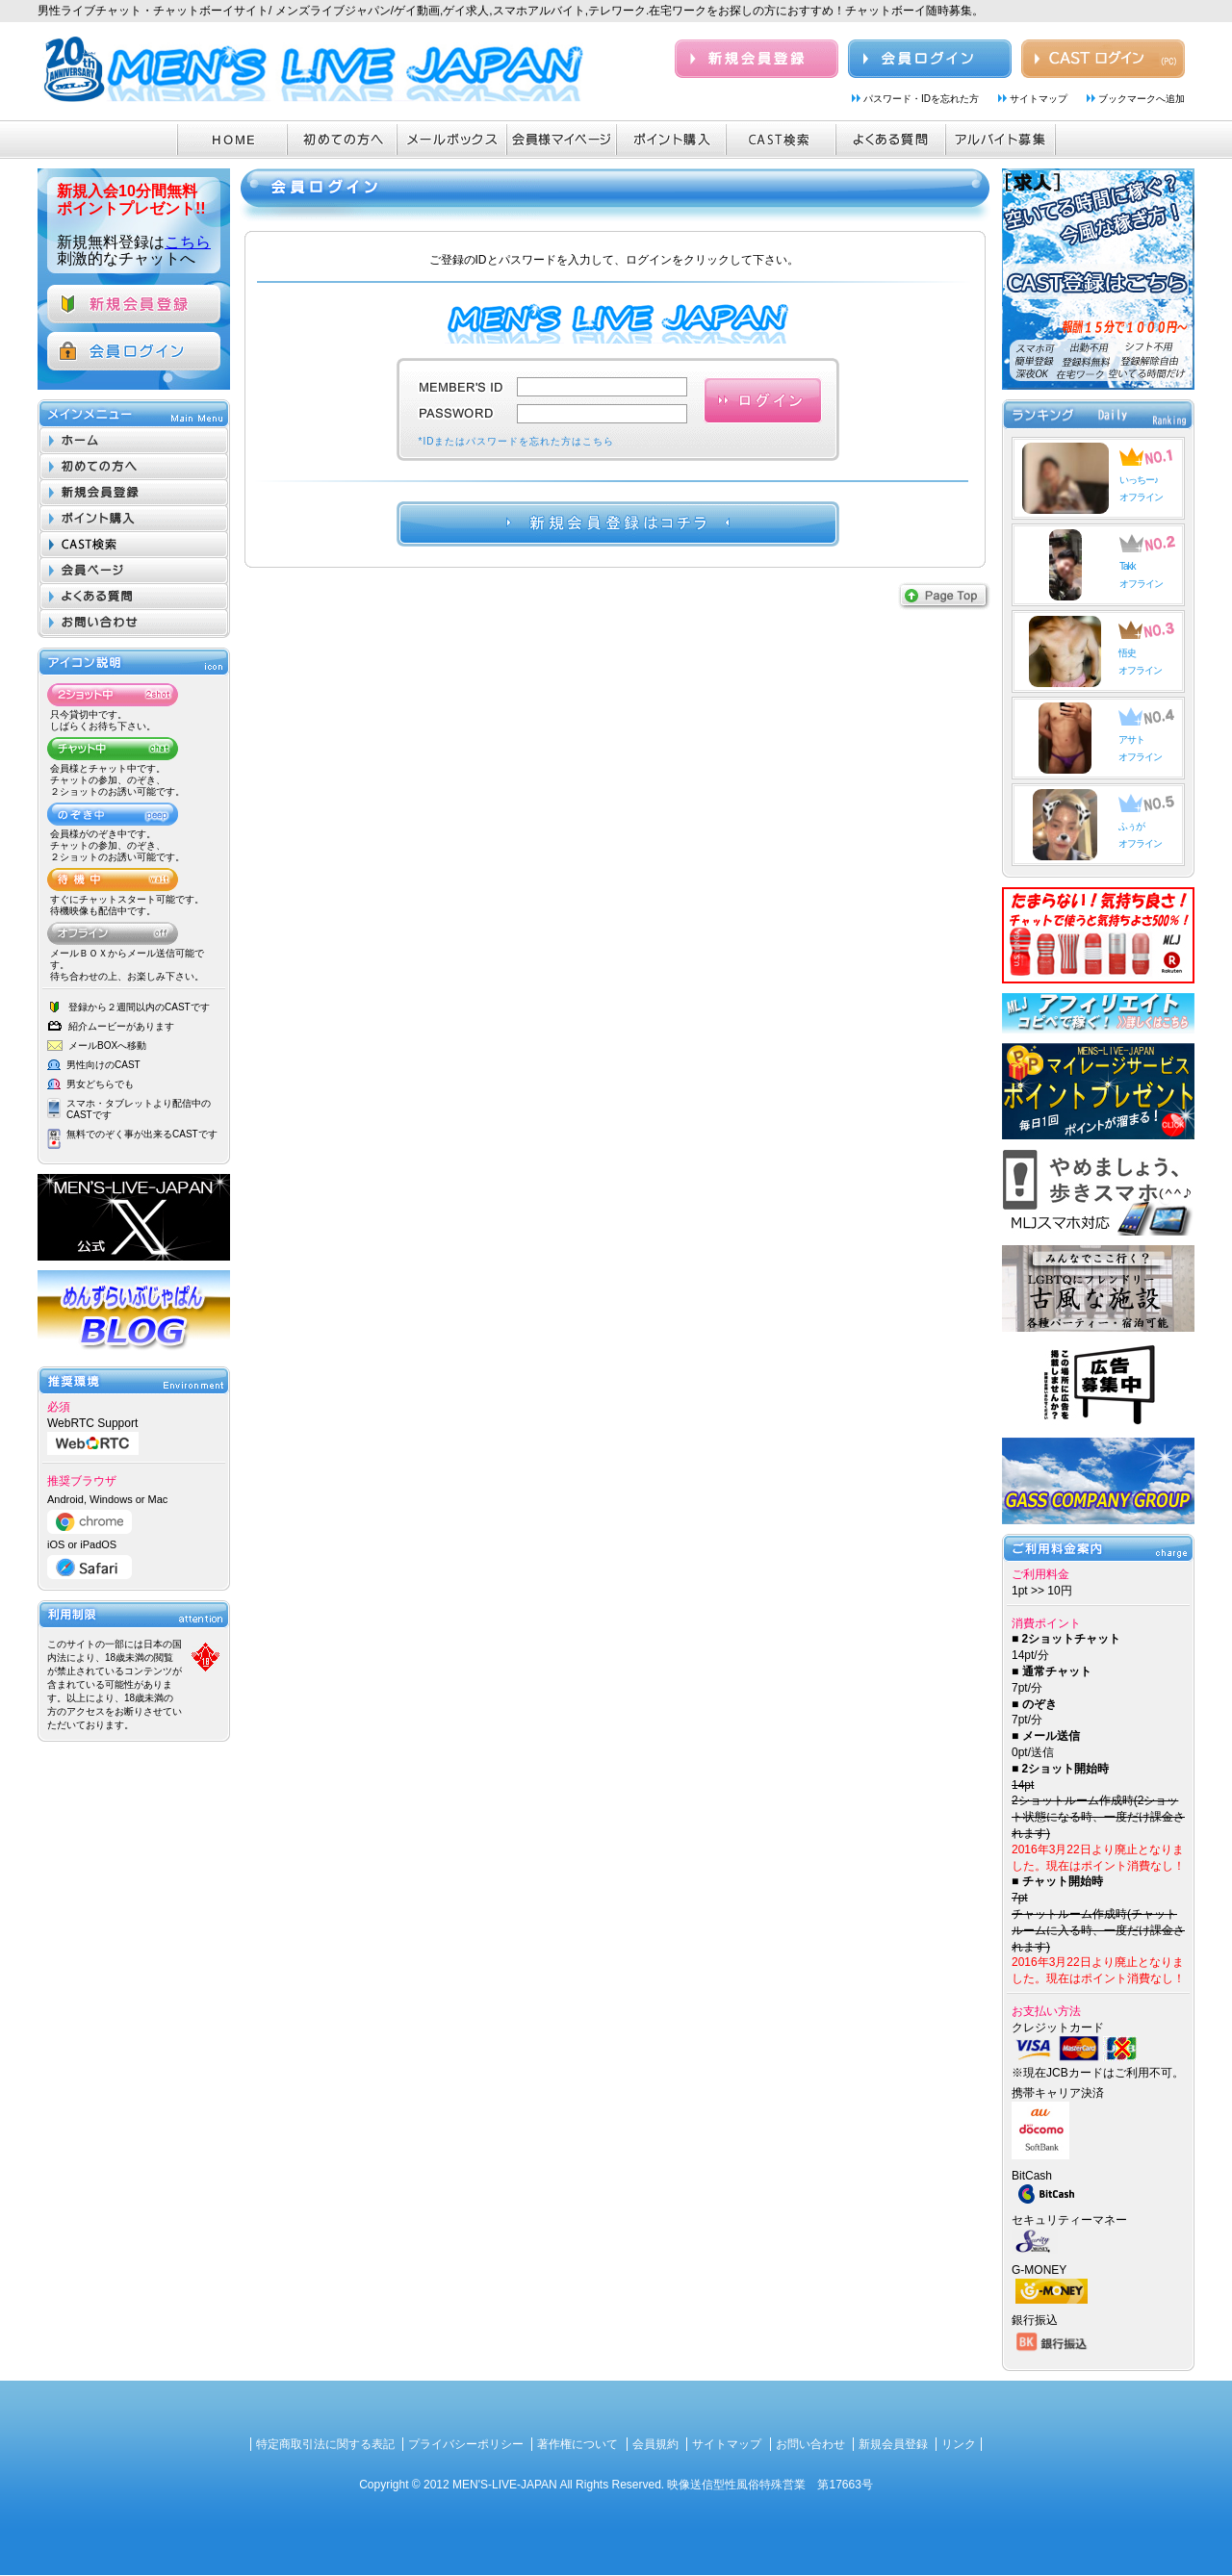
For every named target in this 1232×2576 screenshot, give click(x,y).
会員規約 (655, 2444)
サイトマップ (1038, 98)
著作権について (577, 2444)
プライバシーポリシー (466, 2444)
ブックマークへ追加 (1141, 98)
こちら (188, 242)
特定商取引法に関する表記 (325, 2444)
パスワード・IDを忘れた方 (921, 98)
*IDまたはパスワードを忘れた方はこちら (517, 441)
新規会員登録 (893, 2444)
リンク (958, 2444)
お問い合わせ (810, 2444)
